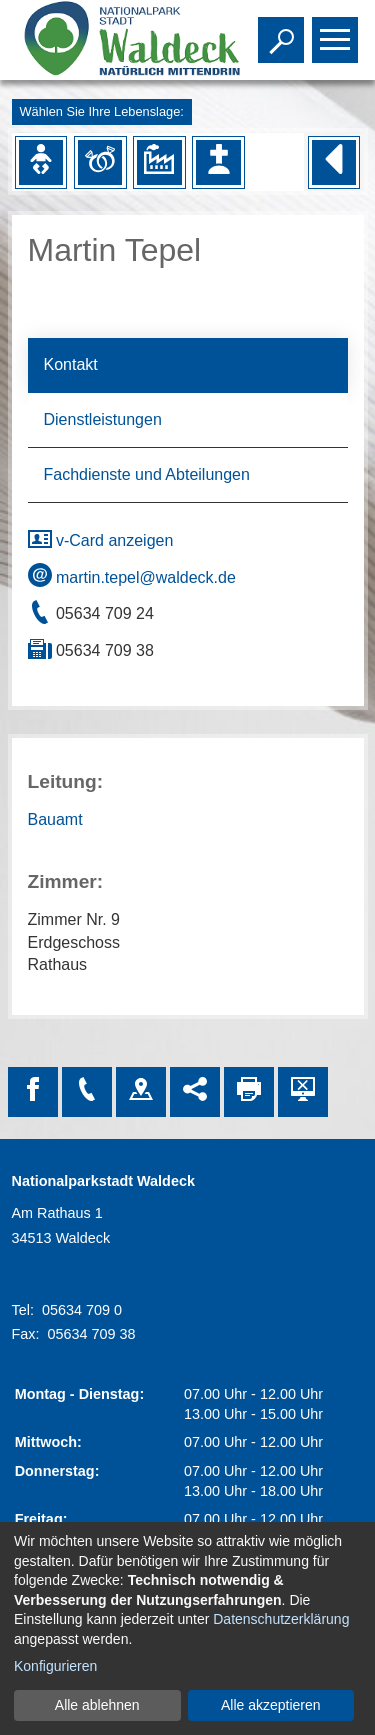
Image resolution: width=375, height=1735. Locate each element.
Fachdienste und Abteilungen (147, 474)
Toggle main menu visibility (337, 31)
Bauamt (55, 819)
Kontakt (71, 364)
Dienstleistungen (103, 419)
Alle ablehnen (97, 1705)
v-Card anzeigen (101, 540)
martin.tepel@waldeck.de (132, 577)
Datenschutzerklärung (281, 1619)
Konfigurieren (55, 1666)
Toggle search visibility (283, 31)
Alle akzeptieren (271, 1705)
